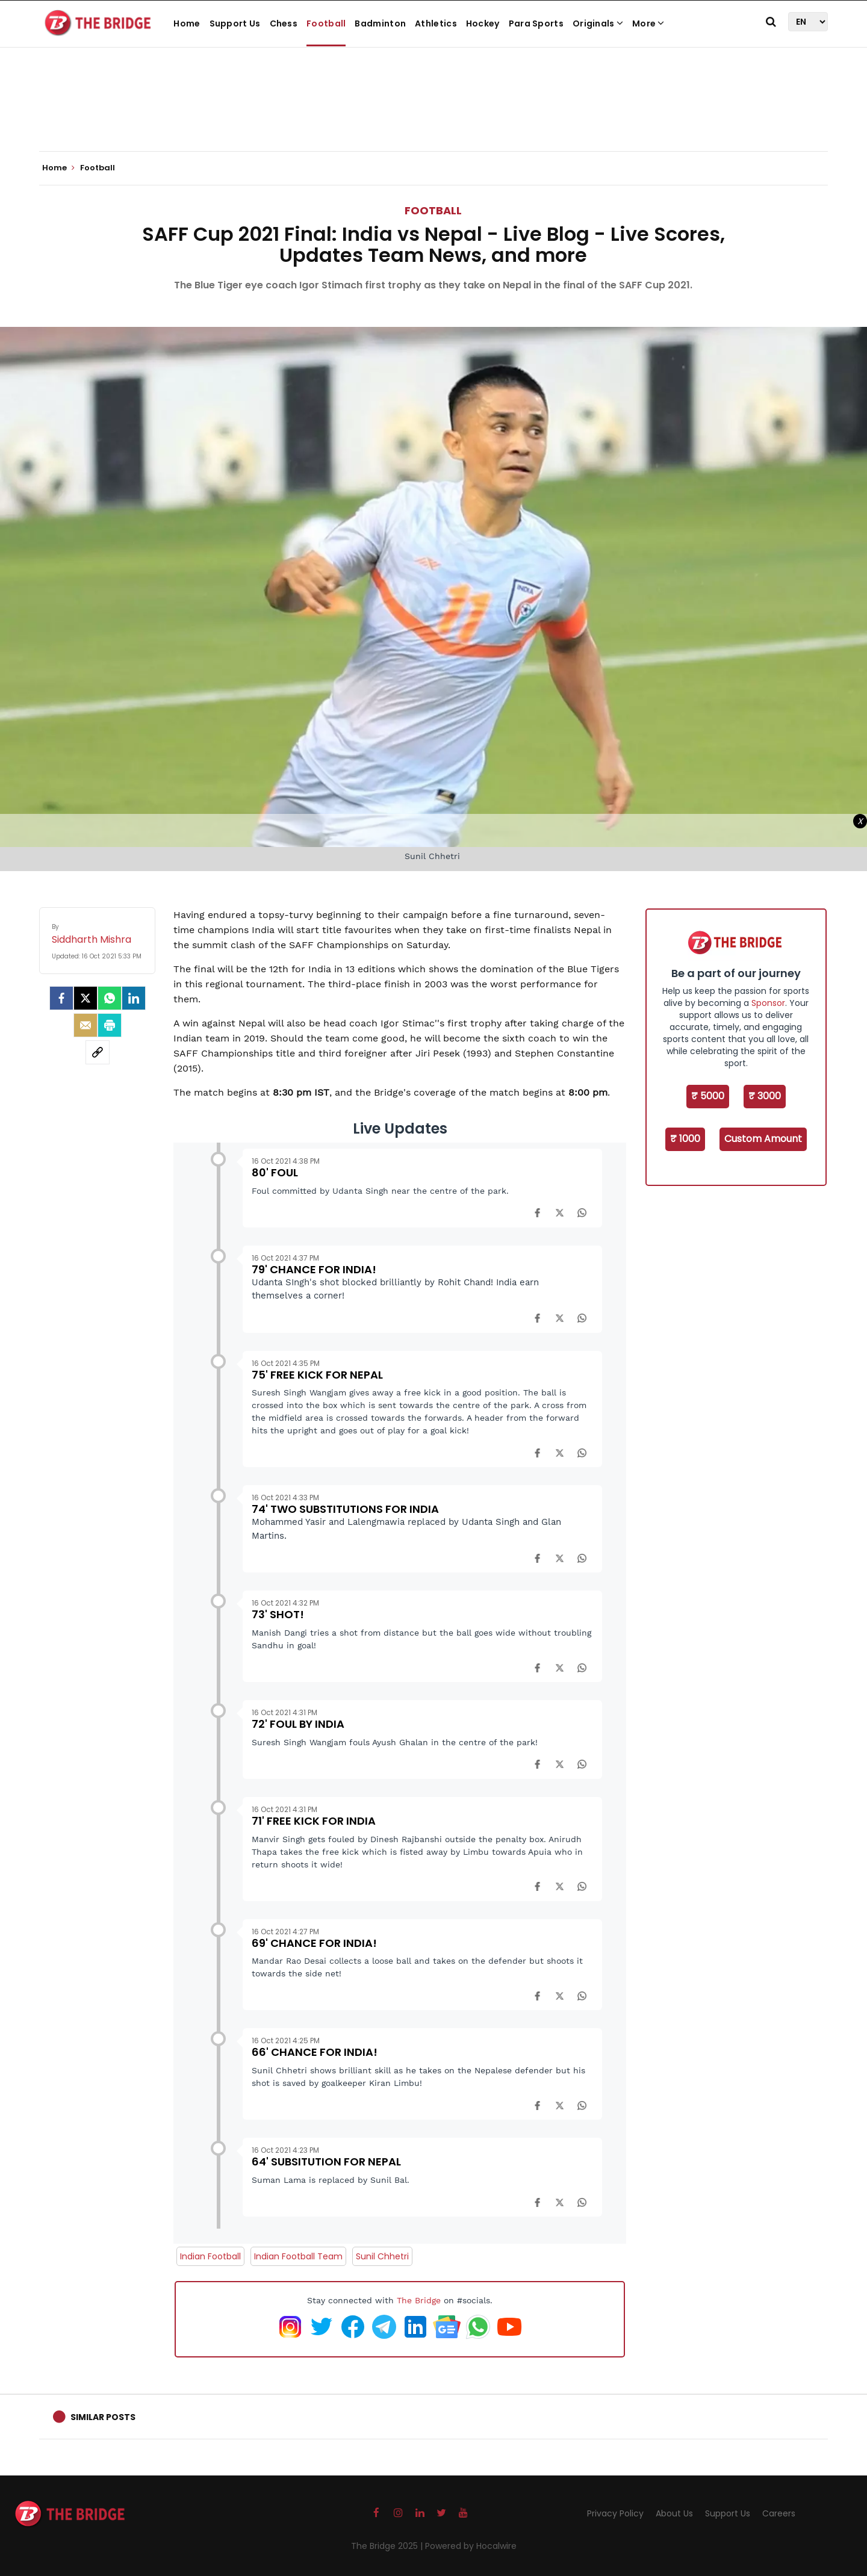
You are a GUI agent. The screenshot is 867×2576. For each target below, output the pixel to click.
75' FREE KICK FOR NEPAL (317, 1374)
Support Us (235, 23)
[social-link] (97, 1052)
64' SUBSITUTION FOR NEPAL (326, 2161)
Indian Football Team (298, 2256)
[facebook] (61, 998)
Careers (778, 2513)
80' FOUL (275, 1172)
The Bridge (419, 2300)
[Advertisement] (433, 114)
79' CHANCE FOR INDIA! (314, 1269)
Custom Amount (763, 1139)
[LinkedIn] (134, 998)
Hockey (483, 23)
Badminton (380, 23)
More (648, 23)
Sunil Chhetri (382, 2256)
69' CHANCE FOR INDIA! (314, 1943)
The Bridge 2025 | (388, 2546)
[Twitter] (85, 998)
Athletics (436, 23)
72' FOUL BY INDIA (298, 1723)
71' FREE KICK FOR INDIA (314, 1820)
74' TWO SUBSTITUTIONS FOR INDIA (345, 1508)
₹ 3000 (764, 1096)
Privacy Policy (615, 2513)
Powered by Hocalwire (471, 2546)
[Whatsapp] (110, 998)
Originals (598, 23)
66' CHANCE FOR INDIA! (315, 2051)
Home (186, 23)
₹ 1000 (685, 1139)
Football (326, 23)
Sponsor (768, 1003)
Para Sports (536, 23)
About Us (674, 2513)
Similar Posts (102, 2417)
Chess (284, 23)
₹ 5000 (707, 1096)
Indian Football (210, 2256)
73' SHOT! (278, 1614)
